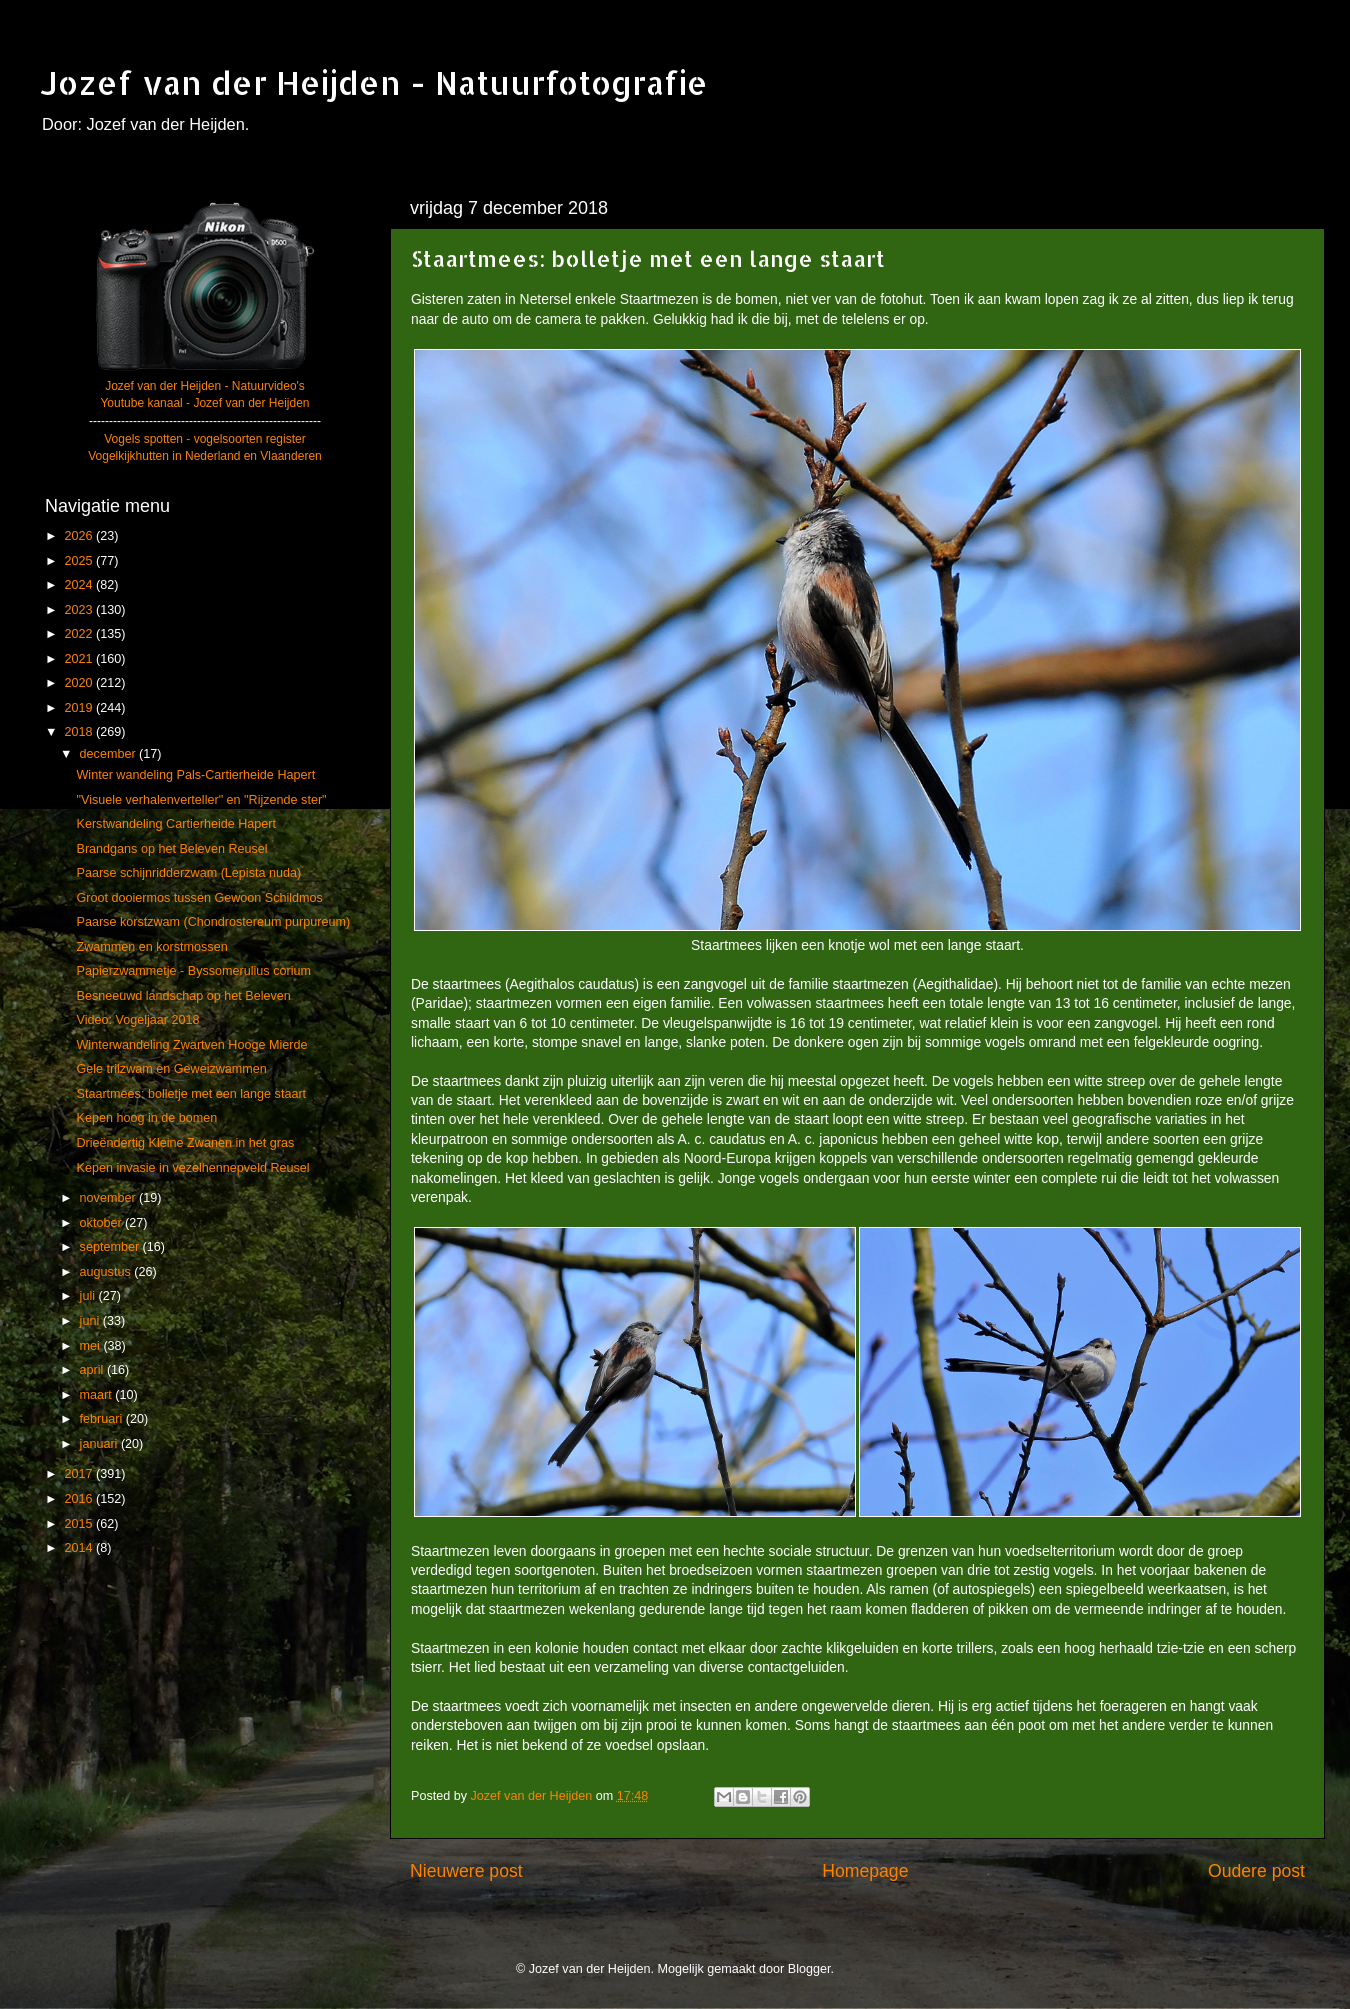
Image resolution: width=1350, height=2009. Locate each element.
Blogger (809, 1969)
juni (91, 1321)
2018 (80, 732)
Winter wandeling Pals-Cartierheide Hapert (195, 775)
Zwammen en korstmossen (151, 947)
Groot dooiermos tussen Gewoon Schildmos (199, 898)
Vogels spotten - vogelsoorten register (204, 439)
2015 (80, 1524)
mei (92, 1346)
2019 (80, 708)
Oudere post (1256, 1871)
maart (98, 1395)
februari (103, 1419)
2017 (80, 1474)
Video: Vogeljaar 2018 (137, 1020)
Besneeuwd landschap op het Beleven (183, 996)
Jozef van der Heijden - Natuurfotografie (374, 82)
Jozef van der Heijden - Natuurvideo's (205, 386)
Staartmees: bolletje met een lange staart (191, 1094)
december (110, 754)
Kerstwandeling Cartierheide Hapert (176, 824)
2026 (80, 536)
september (111, 1247)
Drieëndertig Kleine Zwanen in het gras (185, 1143)
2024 (80, 585)
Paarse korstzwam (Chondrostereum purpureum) (213, 922)
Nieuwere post (466, 1871)
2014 (80, 1548)
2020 (80, 683)
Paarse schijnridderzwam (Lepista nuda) (188, 873)
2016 (80, 1499)
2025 (80, 561)
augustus (107, 1272)
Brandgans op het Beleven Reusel (171, 849)
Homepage (865, 1871)
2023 (80, 610)
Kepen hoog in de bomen (146, 1118)
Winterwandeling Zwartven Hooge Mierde (191, 1045)
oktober (103, 1223)
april (93, 1370)
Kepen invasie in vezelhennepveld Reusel (192, 1168)
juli (89, 1296)
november (110, 1198)
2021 (80, 659)
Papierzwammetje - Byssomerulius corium (193, 971)
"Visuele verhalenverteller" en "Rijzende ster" (201, 800)
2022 (80, 634)
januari (100, 1444)
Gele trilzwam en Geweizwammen (171, 1069)
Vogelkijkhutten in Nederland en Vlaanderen (205, 456)
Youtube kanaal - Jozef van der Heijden (204, 403)
